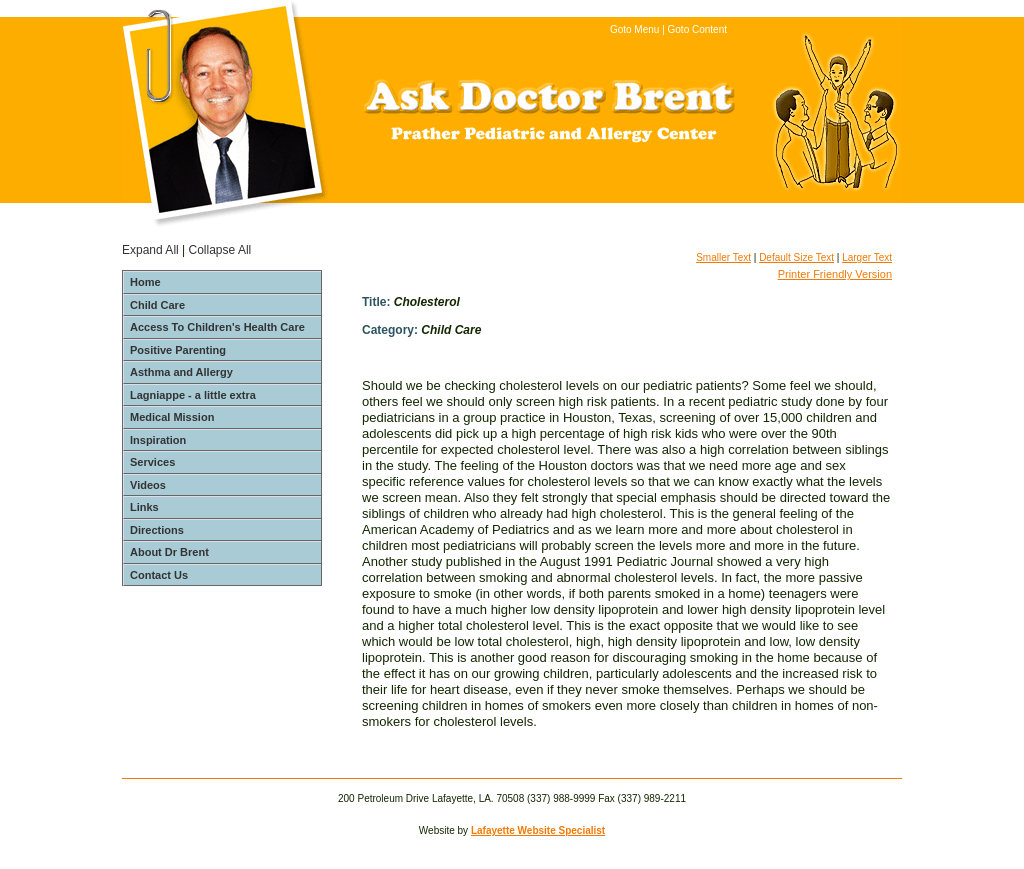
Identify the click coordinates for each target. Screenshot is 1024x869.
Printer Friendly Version (835, 274)
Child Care (157, 305)
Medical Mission (172, 417)
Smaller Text (723, 257)
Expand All (150, 250)
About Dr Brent (169, 552)
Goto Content (697, 29)
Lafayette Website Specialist (538, 830)
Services (152, 462)
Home (145, 282)
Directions (157, 530)
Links (144, 507)
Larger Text (867, 257)
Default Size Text (796, 257)
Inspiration (158, 440)
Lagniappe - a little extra (193, 395)
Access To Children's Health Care (217, 327)
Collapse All (220, 250)
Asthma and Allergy (181, 372)
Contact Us (159, 575)
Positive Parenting (178, 350)
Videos (148, 485)
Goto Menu (634, 29)
